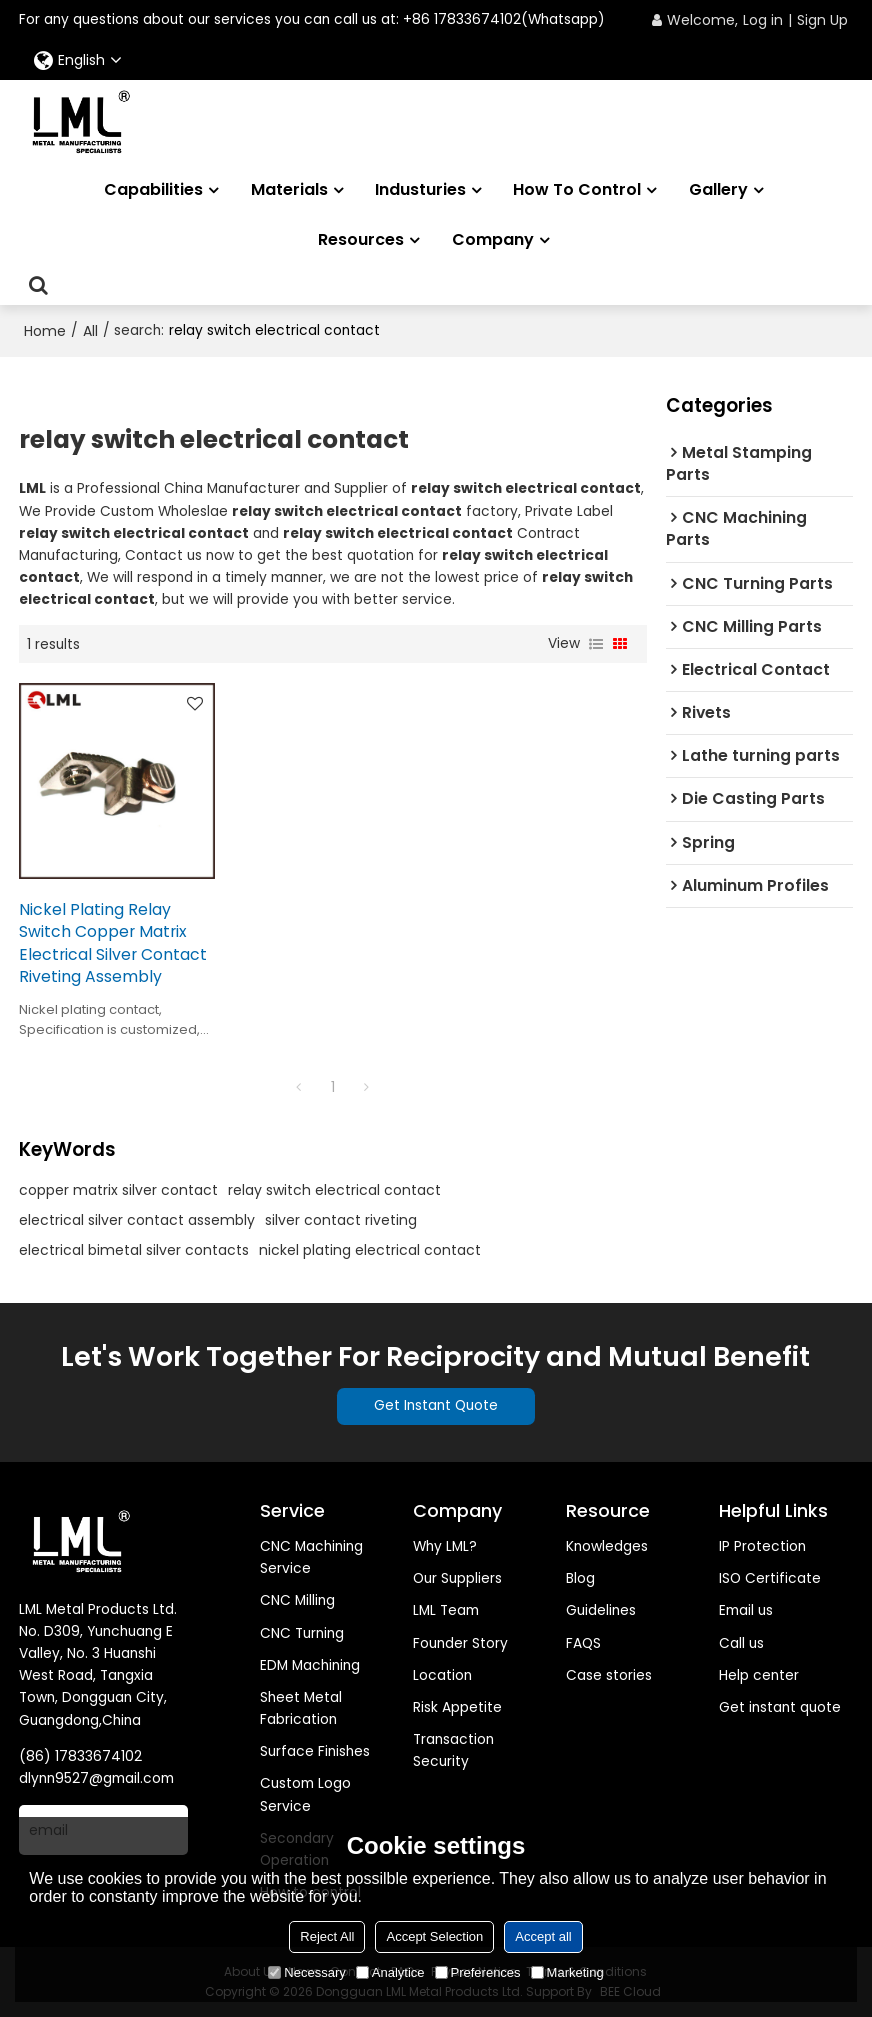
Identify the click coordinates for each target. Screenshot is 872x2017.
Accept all (543, 1936)
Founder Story (460, 1643)
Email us (746, 1610)
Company (493, 239)
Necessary (306, 1972)
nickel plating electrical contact (370, 1250)
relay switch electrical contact (334, 1190)
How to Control (577, 189)
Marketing (567, 1972)
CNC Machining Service (311, 1557)
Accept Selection (434, 1936)
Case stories (609, 1675)
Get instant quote (780, 1707)
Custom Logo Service (305, 1794)
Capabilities (153, 189)
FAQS (583, 1643)
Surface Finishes (315, 1751)
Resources (361, 239)
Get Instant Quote (436, 1405)
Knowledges (607, 1546)
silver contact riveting (341, 1220)
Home (45, 331)
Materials (289, 189)
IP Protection (762, 1546)
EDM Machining (310, 1665)
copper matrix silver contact (118, 1190)
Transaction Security (453, 1750)
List (596, 644)
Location (442, 1675)
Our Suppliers (457, 1578)
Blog (580, 1578)
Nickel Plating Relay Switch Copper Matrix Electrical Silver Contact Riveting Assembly (113, 943)
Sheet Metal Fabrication (301, 1708)
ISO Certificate (770, 1578)
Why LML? (445, 1546)
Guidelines (601, 1610)
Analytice (390, 1972)
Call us (741, 1643)
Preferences (478, 1972)
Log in (763, 20)
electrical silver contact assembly (137, 1220)
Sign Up (822, 20)
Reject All (327, 1936)
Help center (759, 1675)
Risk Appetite (457, 1707)
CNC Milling (297, 1600)
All (90, 331)
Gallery (718, 189)
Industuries (420, 189)
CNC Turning (302, 1633)
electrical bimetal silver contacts (134, 1250)
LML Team (446, 1610)
